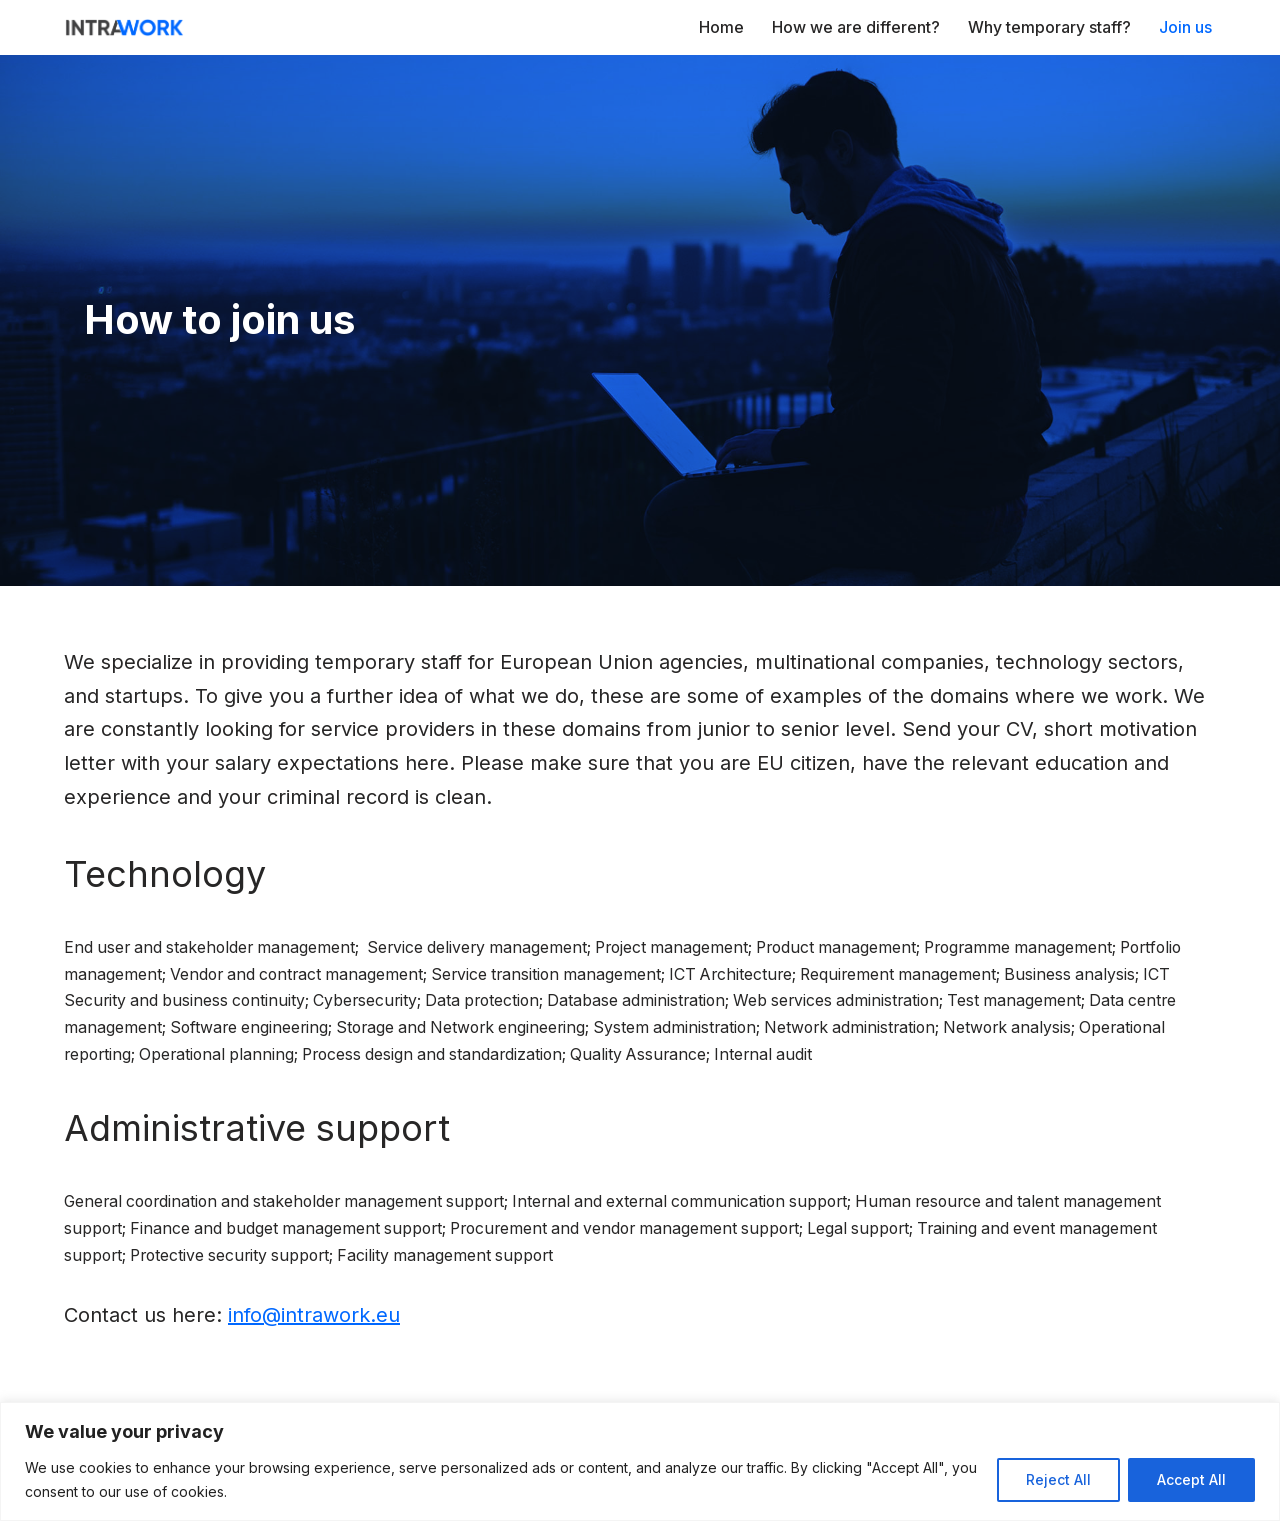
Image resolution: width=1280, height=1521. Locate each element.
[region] (640, 1461)
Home (721, 27)
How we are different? (856, 27)
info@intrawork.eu (314, 1323)
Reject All (1058, 1479)
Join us (1185, 27)
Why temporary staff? (1049, 27)
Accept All (1191, 1479)
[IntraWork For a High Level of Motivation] (124, 27)
